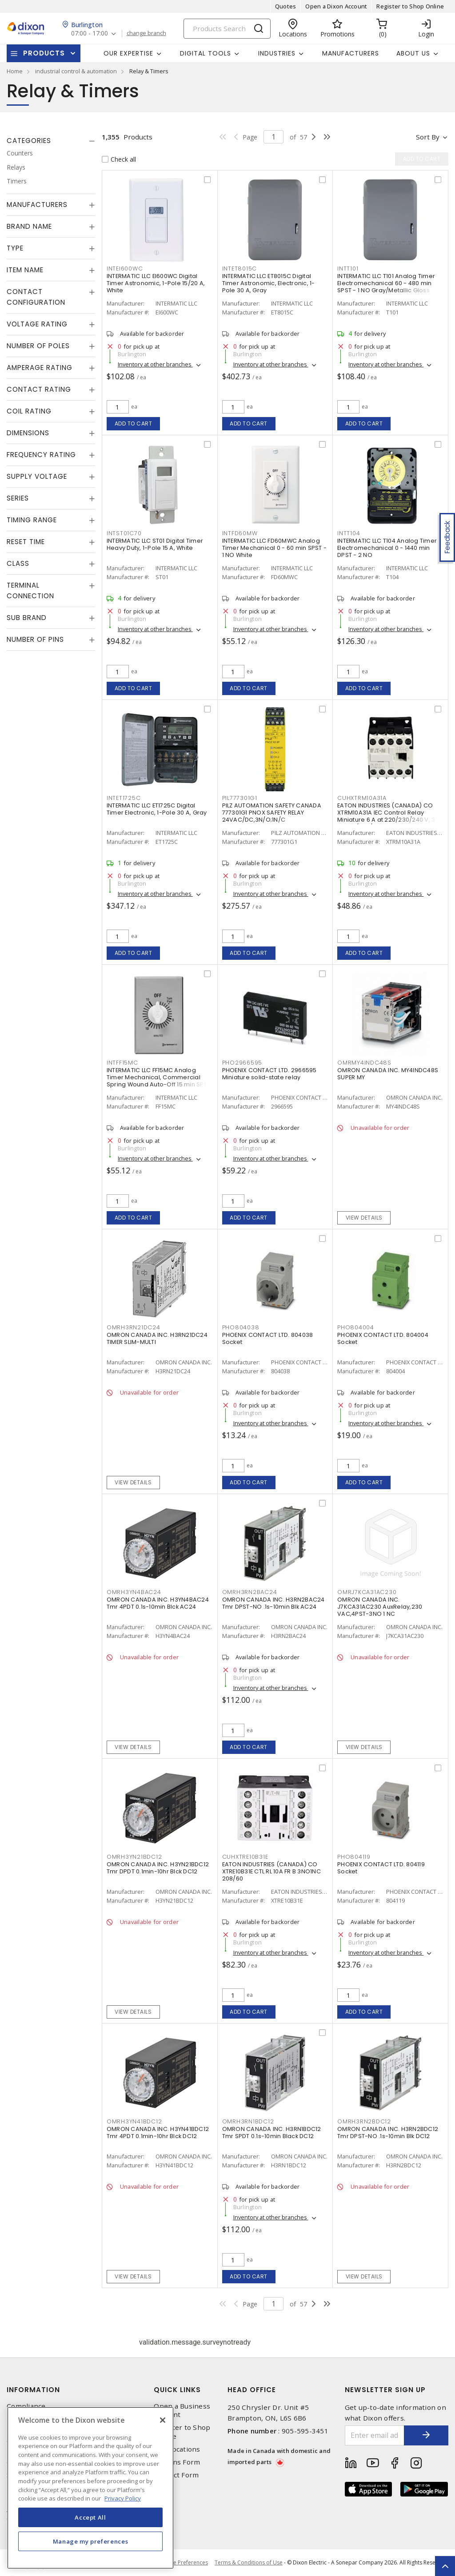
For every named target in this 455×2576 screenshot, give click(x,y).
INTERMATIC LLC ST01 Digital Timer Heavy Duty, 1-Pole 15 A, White (155, 544)
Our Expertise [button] (128, 53)
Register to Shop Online (410, 6)
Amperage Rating (39, 367)
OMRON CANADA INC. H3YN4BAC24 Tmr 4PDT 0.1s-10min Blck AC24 (158, 1603)
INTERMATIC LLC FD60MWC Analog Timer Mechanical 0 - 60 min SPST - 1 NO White (274, 548)
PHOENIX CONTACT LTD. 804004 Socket (382, 1338)
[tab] (51, 140)
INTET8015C (239, 268)
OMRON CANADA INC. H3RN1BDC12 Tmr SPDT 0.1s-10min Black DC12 (271, 2132)
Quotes (285, 6)
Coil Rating (29, 411)
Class (18, 563)
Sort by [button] (427, 136)
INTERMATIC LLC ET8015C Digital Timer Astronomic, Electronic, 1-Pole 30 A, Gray (268, 283)
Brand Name (29, 226)
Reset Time (26, 541)
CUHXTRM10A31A (362, 798)
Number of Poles (38, 345)
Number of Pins (35, 639)
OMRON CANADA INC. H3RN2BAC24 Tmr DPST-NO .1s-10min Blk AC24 (273, 1603)
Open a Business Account (182, 2410)
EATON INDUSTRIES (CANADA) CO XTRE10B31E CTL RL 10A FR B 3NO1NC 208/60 (271, 1871)
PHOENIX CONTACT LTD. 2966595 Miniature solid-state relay (269, 1073)
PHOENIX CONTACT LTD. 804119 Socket (381, 1867)
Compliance (26, 2406)
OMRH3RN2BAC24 (249, 1592)
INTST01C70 (124, 533)
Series (18, 498)
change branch (146, 33)
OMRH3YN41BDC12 (134, 2121)
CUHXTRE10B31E (245, 1856)
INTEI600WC (125, 268)
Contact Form (176, 2475)
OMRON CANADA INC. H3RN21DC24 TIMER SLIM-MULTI (157, 1338)
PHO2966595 (242, 1062)
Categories (29, 140)
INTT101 (347, 268)
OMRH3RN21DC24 (133, 1327)
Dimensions (28, 432)
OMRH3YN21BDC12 (134, 1856)
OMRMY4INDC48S (364, 1062)
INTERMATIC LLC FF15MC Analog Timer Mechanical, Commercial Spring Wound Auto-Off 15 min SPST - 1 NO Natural (159, 1080)
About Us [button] (413, 53)
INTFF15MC (122, 1062)
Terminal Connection (30, 590)
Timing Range (32, 520)
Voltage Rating (37, 324)
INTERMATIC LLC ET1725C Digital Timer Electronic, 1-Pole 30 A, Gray (157, 809)
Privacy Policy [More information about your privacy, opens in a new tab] (122, 2498)
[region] (90, 2488)
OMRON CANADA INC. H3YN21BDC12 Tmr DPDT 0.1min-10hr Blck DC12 (158, 1867)
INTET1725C (124, 798)
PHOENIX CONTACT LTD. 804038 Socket (267, 1338)
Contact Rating (39, 389)
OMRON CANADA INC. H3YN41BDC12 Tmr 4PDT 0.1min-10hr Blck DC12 (158, 2132)
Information (33, 2389)
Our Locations (177, 2449)
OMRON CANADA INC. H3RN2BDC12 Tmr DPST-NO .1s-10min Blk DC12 (387, 2132)
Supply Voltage (37, 476)
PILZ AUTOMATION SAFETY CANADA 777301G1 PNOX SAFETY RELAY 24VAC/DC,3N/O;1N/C (271, 812)
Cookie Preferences (183, 2562)
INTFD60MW (240, 533)
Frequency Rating (41, 454)
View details (364, 1217)
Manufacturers (350, 53)
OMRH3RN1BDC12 (248, 2121)
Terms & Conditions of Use (249, 2562)
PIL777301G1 (239, 798)
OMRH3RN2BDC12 (364, 2121)
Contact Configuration (36, 297)
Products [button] (44, 53)
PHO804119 (354, 1856)
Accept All (90, 2517)
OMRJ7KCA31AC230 (366, 1592)
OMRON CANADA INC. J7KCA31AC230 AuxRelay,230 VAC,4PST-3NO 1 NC (379, 1607)
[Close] (162, 2420)
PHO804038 (240, 1327)
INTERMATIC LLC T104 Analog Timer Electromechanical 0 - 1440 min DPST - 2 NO (387, 548)
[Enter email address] (375, 2435)
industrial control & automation (76, 71)
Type (15, 248)
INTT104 (348, 533)
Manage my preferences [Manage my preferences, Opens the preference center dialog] (90, 2541)
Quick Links (177, 2389)
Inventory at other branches (155, 364)
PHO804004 (355, 1327)
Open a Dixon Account (336, 6)
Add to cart (133, 423)
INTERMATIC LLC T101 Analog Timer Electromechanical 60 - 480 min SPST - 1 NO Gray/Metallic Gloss (386, 283)
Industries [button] (276, 53)
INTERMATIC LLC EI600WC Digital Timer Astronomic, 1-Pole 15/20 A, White (156, 283)
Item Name (25, 269)
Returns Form (177, 2462)
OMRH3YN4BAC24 (134, 1592)
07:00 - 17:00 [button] (89, 33)
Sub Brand (27, 617)
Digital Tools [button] (205, 53)
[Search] (227, 29)
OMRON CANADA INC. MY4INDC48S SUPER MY (387, 1073)
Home (15, 71)
